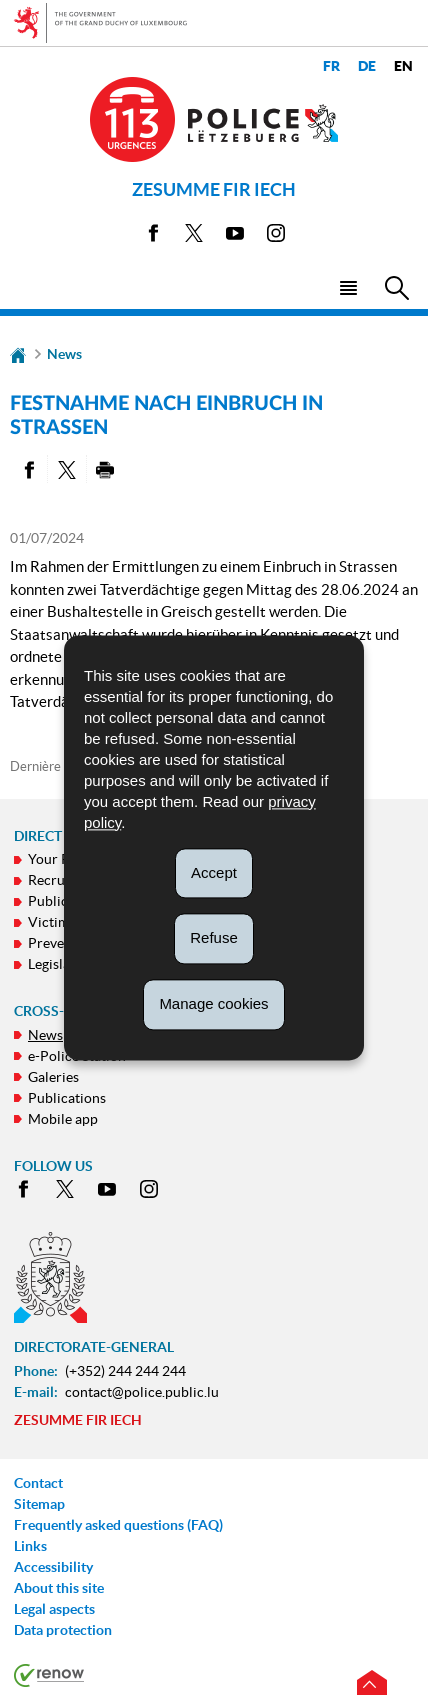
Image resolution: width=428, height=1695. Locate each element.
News (64, 354)
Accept (214, 872)
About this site (59, 1588)
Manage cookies (213, 1003)
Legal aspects (54, 1609)
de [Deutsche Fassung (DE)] (367, 66)
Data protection (63, 1630)
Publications (67, 1098)
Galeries (53, 1077)
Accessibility (53, 1567)
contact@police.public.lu (142, 1392)
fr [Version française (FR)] (331, 66)
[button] (347, 286)
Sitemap (39, 1504)
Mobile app (63, 1119)
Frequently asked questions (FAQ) (118, 1525)
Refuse (214, 938)
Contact (38, 1483)
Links (30, 1546)
